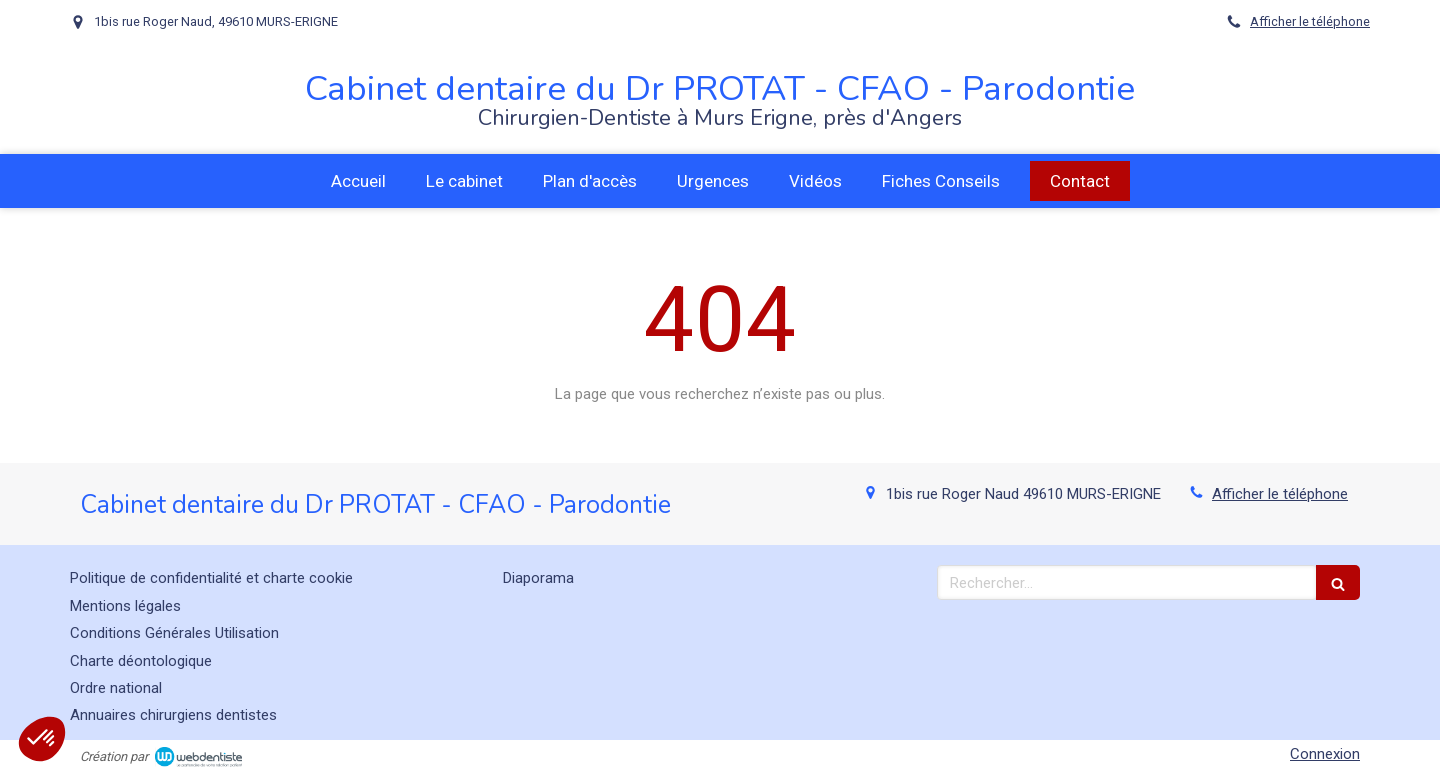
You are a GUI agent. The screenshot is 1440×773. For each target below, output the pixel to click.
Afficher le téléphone (1310, 21)
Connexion (1325, 754)
